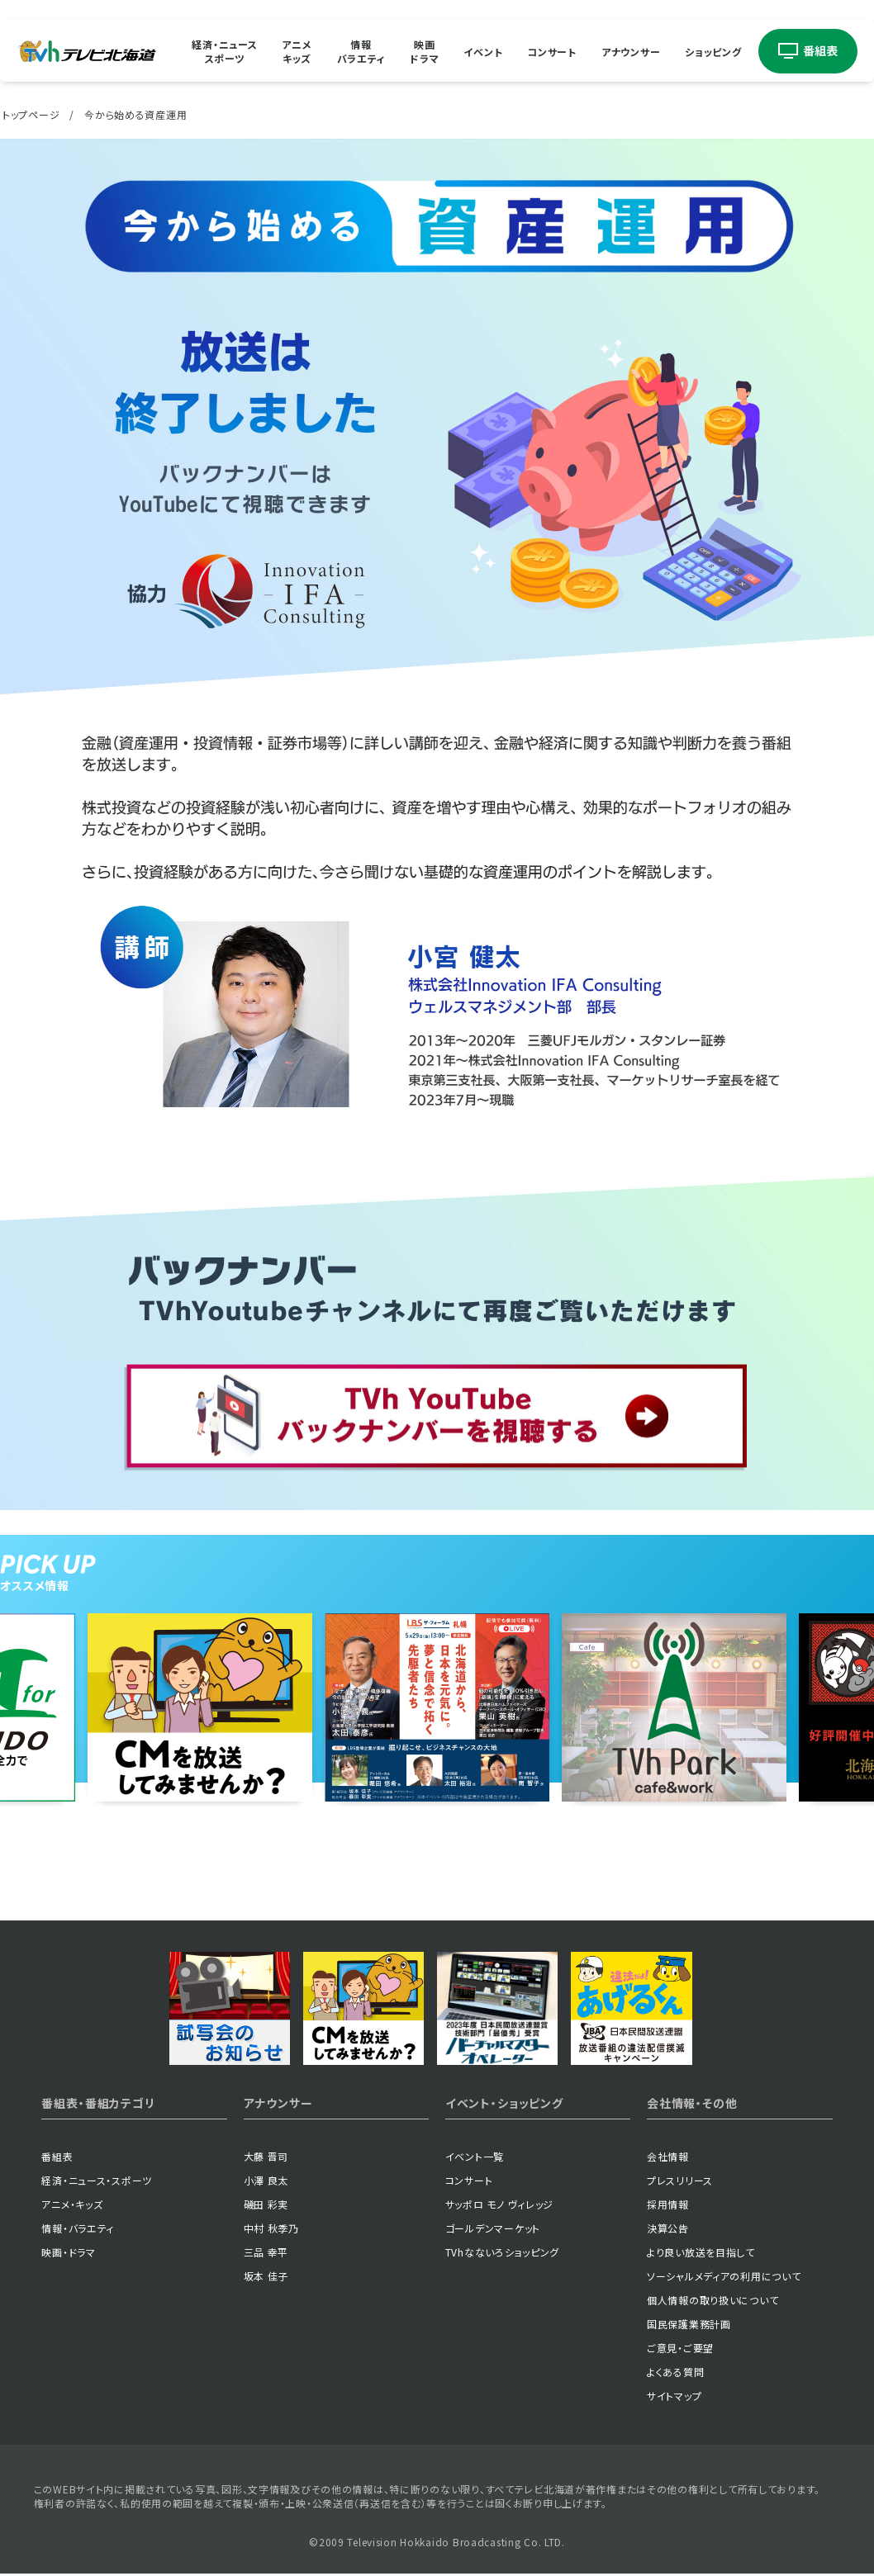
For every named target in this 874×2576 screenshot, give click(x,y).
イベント (482, 51)
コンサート (552, 51)
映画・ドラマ (68, 2252)
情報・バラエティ (77, 2228)
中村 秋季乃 (271, 2228)
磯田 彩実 (266, 2204)
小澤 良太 (266, 2180)
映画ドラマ (424, 51)
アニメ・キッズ (71, 2204)
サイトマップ (674, 2396)
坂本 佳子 (266, 2276)
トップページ (30, 114)
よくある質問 (675, 2372)
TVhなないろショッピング (502, 2252)
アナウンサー (630, 51)
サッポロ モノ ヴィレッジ (499, 2204)
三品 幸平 (266, 2252)
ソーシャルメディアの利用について (724, 2276)
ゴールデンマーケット (492, 2228)
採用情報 (668, 2204)
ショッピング (713, 51)
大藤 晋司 (266, 2156)
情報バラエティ (361, 51)
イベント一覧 (474, 2156)
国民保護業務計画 (689, 2324)
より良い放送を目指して (701, 2252)
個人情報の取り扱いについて (712, 2300)
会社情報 (668, 2156)
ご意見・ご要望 (680, 2348)
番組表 (57, 2156)
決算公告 (668, 2228)
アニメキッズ (296, 51)
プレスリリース (680, 2180)
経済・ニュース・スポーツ (96, 2180)
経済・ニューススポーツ (224, 51)
